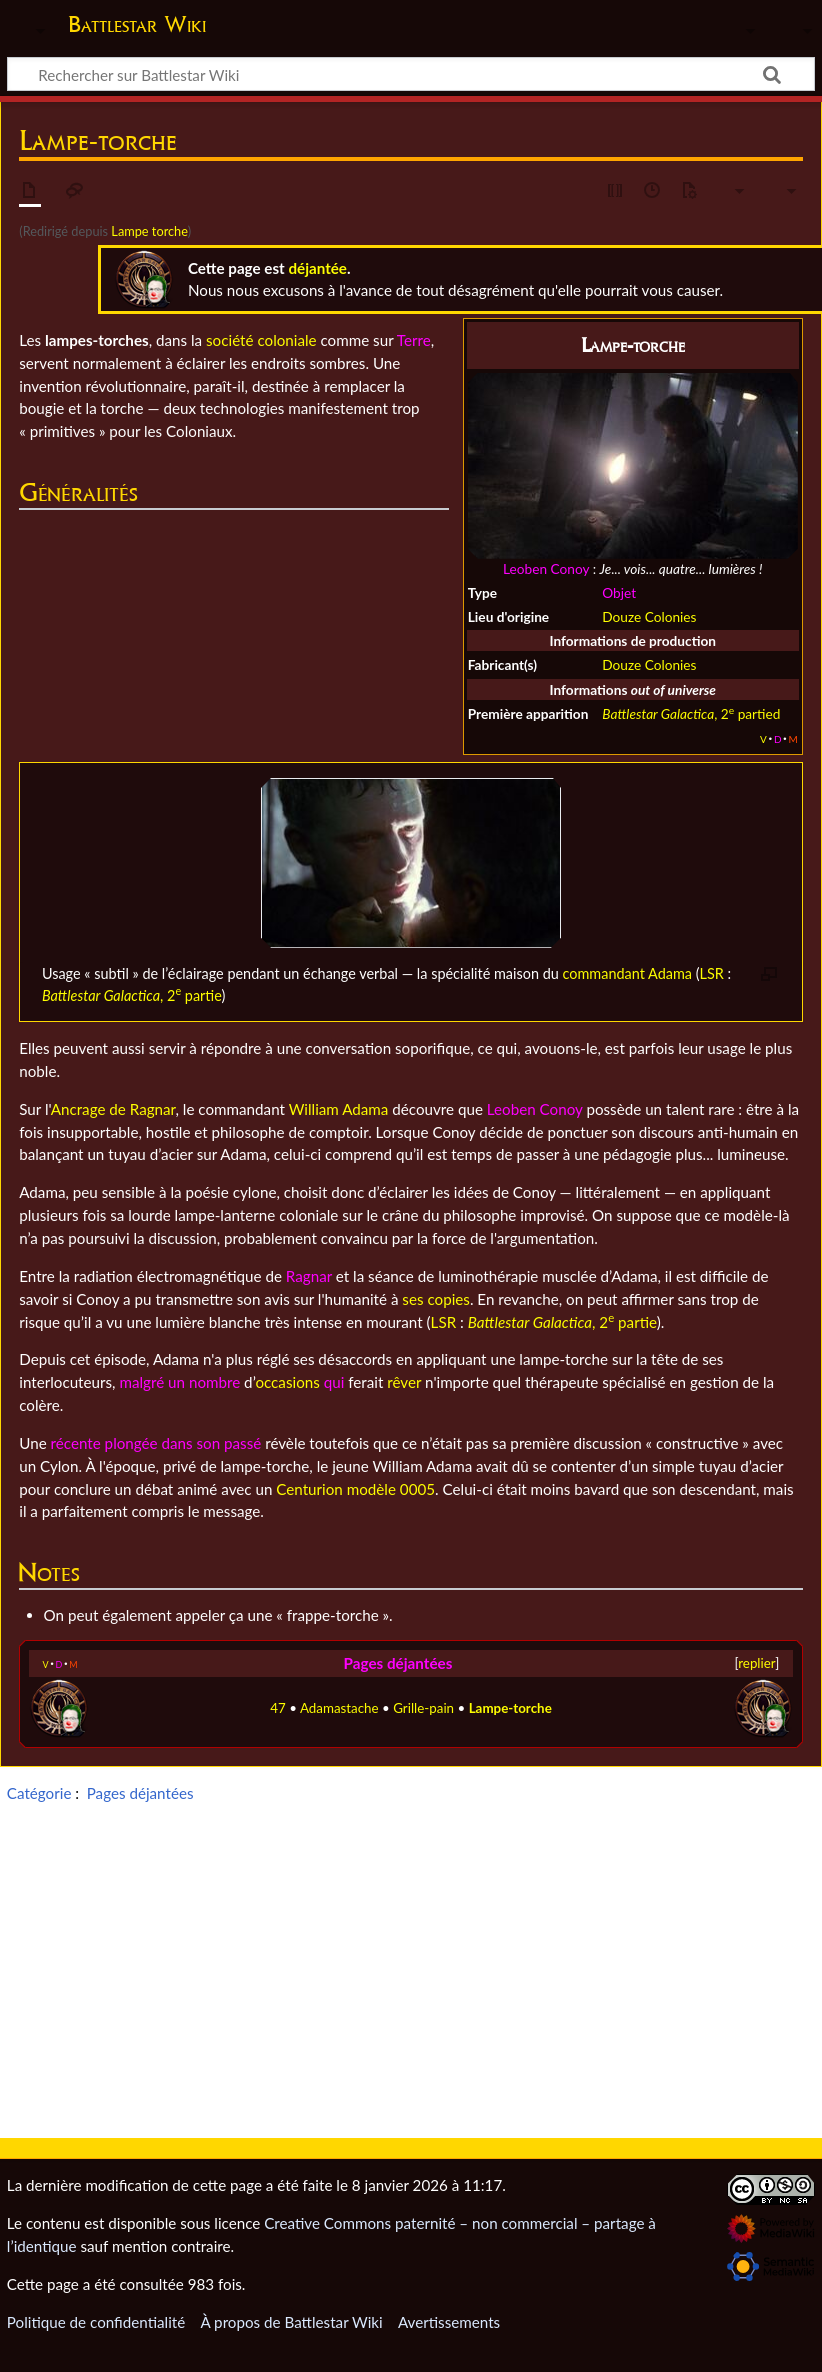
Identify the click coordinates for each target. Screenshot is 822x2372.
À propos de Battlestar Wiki (291, 2322)
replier (756, 1663)
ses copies (436, 1299)
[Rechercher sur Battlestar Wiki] (411, 74)
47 (278, 1708)
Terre (414, 340)
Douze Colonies (649, 616)
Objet (619, 592)
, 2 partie (132, 995)
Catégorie (39, 1793)
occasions (287, 1382)
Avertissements (449, 2322)
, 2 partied (691, 713)
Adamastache (339, 1708)
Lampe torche (149, 231)
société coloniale (261, 340)
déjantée (317, 268)
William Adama (339, 1109)
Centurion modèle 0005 (355, 1489)
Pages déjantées (398, 1663)
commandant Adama (627, 973)
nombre (214, 1382)
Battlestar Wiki (137, 24)
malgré (141, 1382)
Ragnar (309, 1276)
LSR (712, 973)
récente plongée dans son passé (156, 1443)
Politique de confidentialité (96, 2322)
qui (334, 1382)
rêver (404, 1382)
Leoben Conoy (546, 568)
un (176, 1382)
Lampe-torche (510, 1708)
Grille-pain (423, 1708)
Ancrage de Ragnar (113, 1109)
